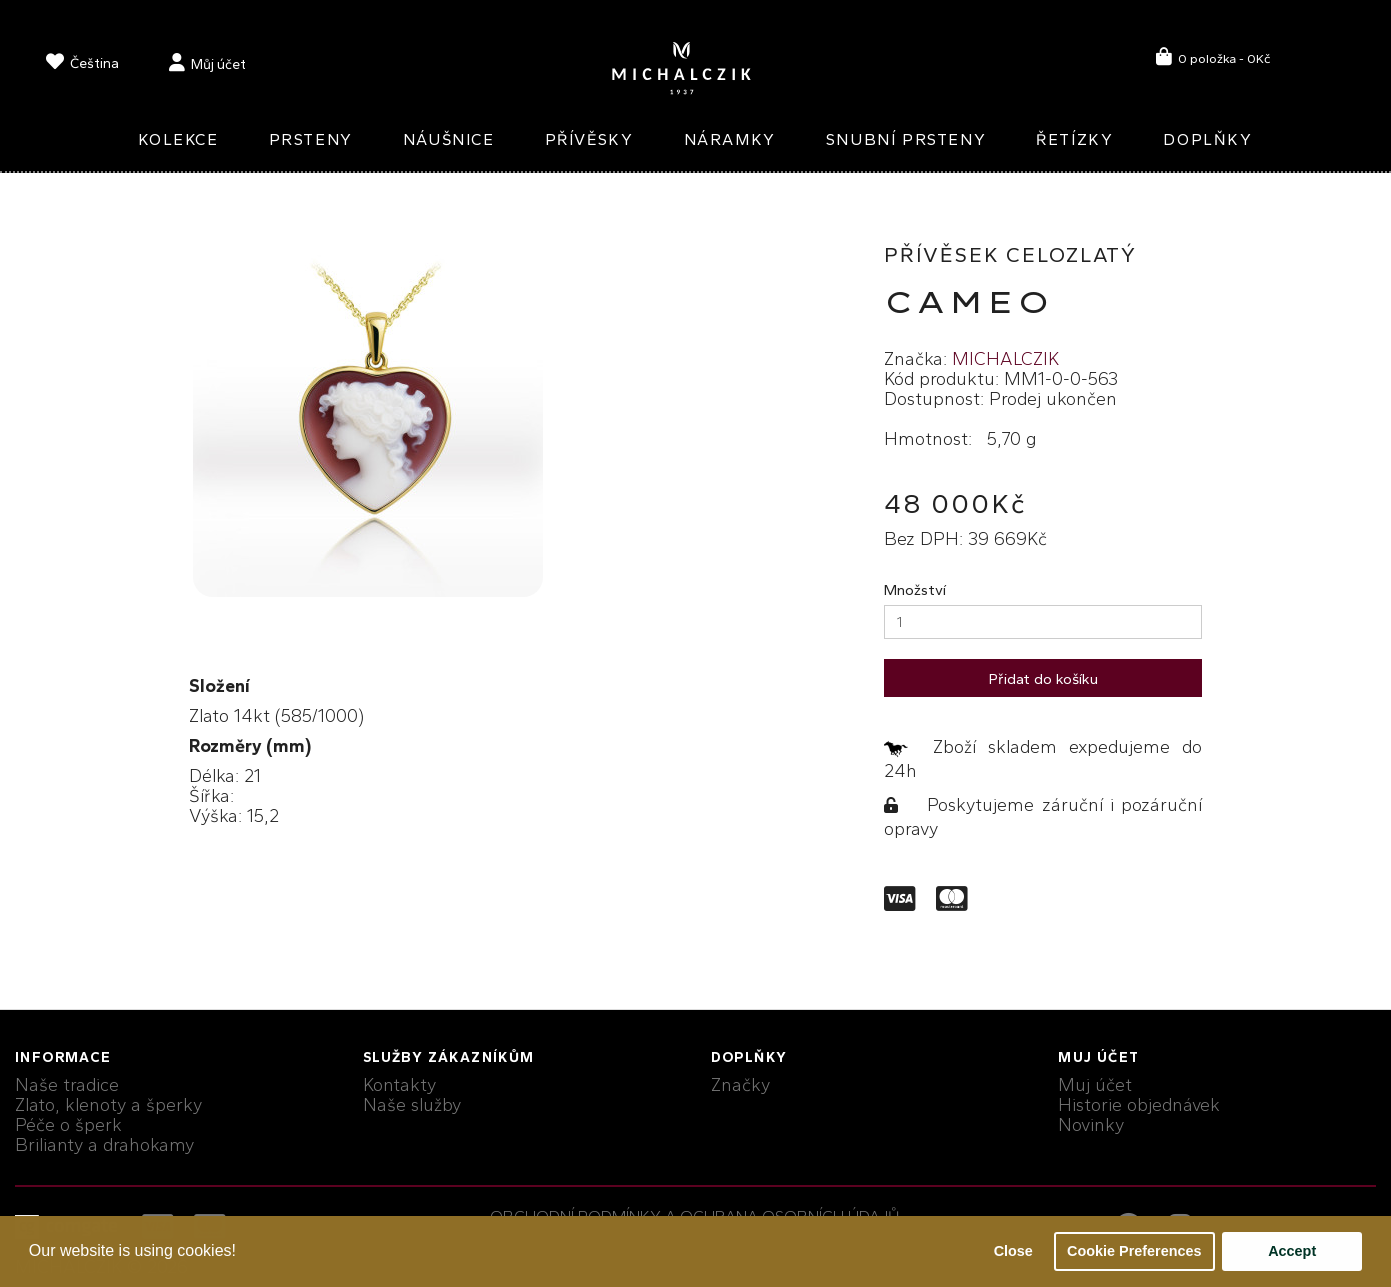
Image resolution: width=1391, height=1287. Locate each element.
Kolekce (178, 139)
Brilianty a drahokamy (104, 1145)
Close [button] (1013, 1251)
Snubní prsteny (906, 139)
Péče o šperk (68, 1125)
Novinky (1091, 1125)
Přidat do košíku (1043, 679)
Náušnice (449, 139)
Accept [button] (1292, 1251)
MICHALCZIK (1005, 359)
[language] (82, 65)
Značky (740, 1085)
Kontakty (399, 1085)
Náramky (730, 139)
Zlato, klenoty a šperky (108, 1105)
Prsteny (311, 139)
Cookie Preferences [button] (1134, 1251)
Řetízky (1074, 139)
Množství (915, 590)
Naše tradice (67, 1085)
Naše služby (412, 1105)
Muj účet (1095, 1085)
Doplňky (1207, 139)
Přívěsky (589, 139)
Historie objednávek (1139, 1105)
